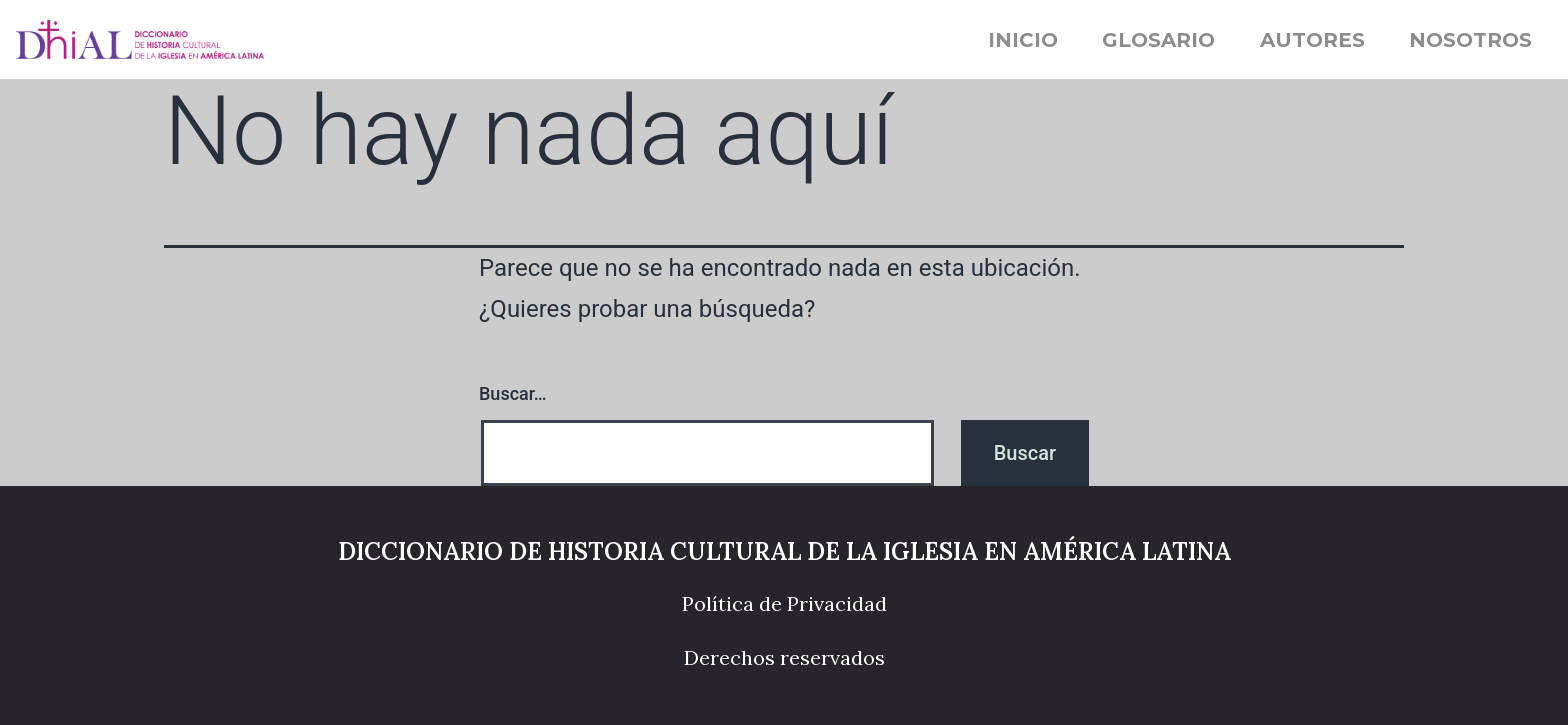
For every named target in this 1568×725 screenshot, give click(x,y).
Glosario (1158, 40)
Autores (1312, 40)
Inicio (1023, 40)
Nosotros (1470, 40)
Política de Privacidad (784, 603)
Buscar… (513, 393)
